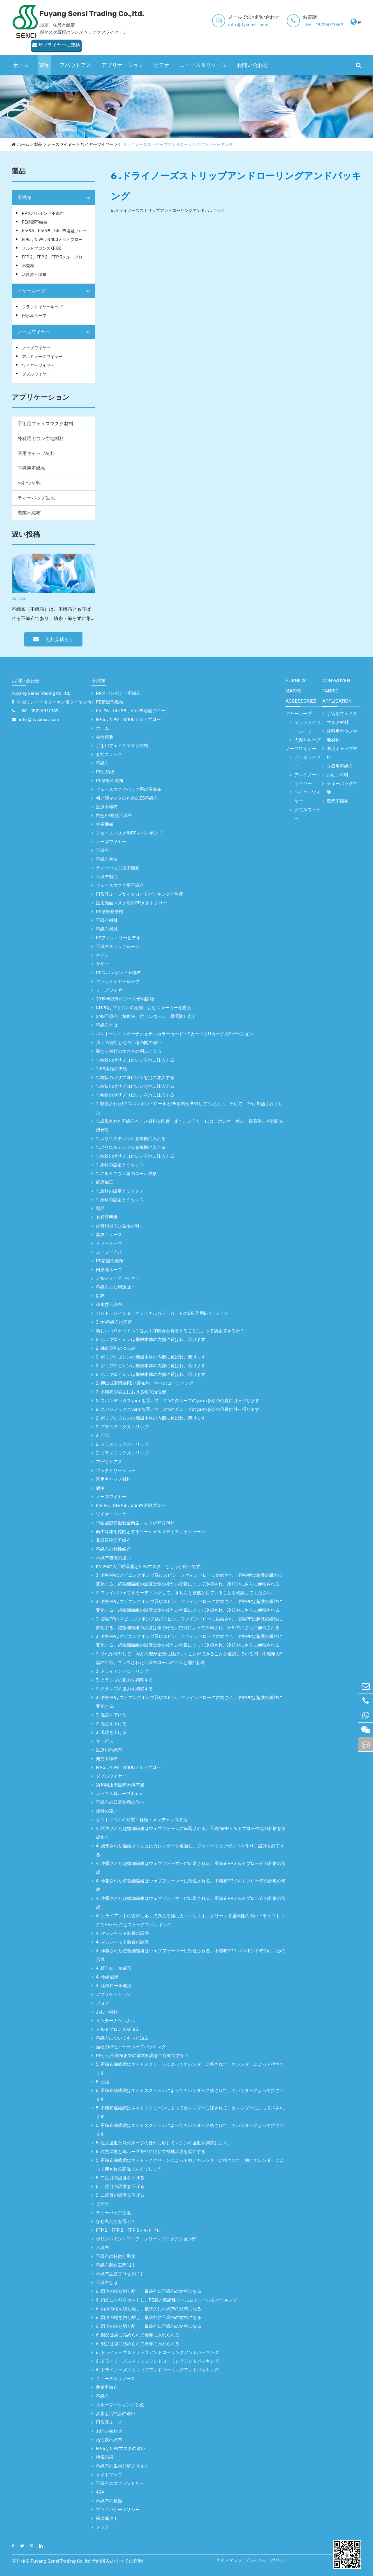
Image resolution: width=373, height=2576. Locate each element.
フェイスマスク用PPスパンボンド (129, 833)
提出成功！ (107, 2518)
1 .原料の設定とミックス (120, 1164)
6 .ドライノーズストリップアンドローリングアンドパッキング (175, 144)
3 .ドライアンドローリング (122, 1671)
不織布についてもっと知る (122, 2038)
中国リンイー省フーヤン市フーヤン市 (54, 702)
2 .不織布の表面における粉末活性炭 (131, 1392)
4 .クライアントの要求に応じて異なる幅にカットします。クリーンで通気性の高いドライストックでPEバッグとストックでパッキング (190, 1920)
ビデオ (161, 53)
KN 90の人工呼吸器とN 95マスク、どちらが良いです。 (150, 1566)
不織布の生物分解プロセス (122, 2466)
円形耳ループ (34, 315)
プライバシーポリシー (118, 2509)
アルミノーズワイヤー (42, 356)
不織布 (24, 197)
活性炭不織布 (34, 274)
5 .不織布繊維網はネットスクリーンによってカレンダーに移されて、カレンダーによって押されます (190, 2069)
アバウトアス (75, 53)
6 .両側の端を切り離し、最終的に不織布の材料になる (148, 2291)
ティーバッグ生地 (36, 498)
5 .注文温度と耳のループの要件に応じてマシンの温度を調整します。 (164, 2143)
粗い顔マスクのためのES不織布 (127, 798)
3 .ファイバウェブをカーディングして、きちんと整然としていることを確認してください (183, 1592)
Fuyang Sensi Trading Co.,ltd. (41, 693)
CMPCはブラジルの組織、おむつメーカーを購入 (143, 1007)
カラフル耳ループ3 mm (119, 1793)
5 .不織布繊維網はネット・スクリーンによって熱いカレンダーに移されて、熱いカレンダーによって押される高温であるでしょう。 (190, 2165)
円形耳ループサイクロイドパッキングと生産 (139, 894)
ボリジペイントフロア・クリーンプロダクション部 (146, 2239)
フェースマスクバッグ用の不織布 (128, 789)
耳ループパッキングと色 (120, 2404)
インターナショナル (115, 2020)
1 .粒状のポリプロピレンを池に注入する (135, 1060)
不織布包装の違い (113, 1557)
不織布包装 (107, 859)
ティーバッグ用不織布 (118, 868)
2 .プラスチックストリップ (122, 1426)
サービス (104, 1741)
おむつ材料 (29, 483)
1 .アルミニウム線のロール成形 (126, 1173)
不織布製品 (107, 876)
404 (100, 2492)
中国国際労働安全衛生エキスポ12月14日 (135, 1523)
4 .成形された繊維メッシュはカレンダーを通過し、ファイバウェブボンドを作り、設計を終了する (190, 1850)
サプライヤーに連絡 (335, 21)
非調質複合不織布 (113, 1540)
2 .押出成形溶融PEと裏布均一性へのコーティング (144, 1383)
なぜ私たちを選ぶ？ (115, 2221)
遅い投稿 (26, 534)
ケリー (102, 964)
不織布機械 (107, 920)
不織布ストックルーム (118, 946)
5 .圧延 (102, 2081)
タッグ (102, 2527)
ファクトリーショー (115, 1470)
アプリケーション (122, 53)
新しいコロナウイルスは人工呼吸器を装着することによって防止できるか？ (170, 1330)
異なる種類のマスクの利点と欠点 (128, 1051)
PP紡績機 (105, 772)
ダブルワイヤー (36, 374)
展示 (100, 1488)
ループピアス (109, 1252)
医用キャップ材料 (36, 453)
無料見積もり (53, 639)
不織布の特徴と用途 (115, 2256)
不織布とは (107, 1025)
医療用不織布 (31, 468)
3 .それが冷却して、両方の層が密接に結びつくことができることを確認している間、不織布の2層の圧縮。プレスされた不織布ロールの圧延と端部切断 (189, 1658)
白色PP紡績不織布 (114, 815)
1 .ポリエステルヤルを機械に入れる (131, 1138)
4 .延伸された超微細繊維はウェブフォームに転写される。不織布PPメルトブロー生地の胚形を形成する (191, 1833)
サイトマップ (109, 2474)
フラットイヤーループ (42, 306)
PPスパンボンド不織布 (43, 213)
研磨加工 (104, 1182)
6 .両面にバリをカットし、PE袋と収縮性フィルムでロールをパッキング (166, 2300)
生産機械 (104, 824)
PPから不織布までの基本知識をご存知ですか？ (142, 2055)
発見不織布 (107, 1758)
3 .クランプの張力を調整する (124, 1680)
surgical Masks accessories (301, 691)
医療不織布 (107, 806)
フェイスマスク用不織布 (120, 885)
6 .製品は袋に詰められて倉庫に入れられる (138, 2335)
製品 (44, 53)
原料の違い (107, 1811)
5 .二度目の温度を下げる (120, 2177)
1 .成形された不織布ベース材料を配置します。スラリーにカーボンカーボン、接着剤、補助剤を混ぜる (190, 1126)
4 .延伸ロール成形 (113, 1968)
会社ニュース (109, 754)
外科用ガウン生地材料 (40, 438)
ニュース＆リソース (203, 53)
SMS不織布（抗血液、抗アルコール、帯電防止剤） (146, 1016)
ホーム (21, 53)
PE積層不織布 (34, 222)
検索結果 (104, 2457)
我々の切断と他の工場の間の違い (128, 1042)
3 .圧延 (102, 1435)
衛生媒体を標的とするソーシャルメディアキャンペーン (150, 1531)
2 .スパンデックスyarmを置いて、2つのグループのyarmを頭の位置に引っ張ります (177, 1400)
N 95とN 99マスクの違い (120, 2448)
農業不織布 (29, 512)
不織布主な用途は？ (115, 1287)
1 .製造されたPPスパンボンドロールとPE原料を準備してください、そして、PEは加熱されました (189, 1108)
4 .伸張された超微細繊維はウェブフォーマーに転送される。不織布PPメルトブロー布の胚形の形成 (191, 1868)
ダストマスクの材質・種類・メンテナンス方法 (142, 1819)
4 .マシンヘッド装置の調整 (122, 1933)
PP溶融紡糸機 (109, 911)
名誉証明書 (107, 1217)
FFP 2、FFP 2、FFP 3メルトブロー (54, 257)
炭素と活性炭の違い (115, 2413)
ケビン (102, 955)
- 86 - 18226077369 (262, 24)
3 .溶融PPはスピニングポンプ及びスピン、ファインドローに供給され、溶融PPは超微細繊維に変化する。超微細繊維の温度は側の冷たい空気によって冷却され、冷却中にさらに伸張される (189, 1580)
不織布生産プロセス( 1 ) (119, 2273)
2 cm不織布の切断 (114, 1322)
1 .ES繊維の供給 (111, 1068)
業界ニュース (109, 1234)
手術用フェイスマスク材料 (45, 423)
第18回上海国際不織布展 (120, 1784)
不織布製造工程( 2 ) (115, 2265)
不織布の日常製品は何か (120, 1802)
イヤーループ (31, 291)
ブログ (102, 2003)
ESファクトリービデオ (118, 937)
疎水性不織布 (109, 1304)
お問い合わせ (252, 53)
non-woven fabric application (336, 691)
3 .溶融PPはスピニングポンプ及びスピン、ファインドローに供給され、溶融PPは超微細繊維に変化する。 (189, 1702)
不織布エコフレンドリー (120, 2483)
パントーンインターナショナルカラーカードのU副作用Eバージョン (162, 1313)
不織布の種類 (109, 2501)
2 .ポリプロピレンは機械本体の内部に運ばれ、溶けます (150, 1339)
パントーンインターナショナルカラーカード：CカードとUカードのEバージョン (174, 1034)
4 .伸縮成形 (107, 1977)
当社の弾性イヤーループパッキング (131, 2046)
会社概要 (104, 737)
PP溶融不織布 (109, 780)
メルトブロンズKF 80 (41, 248)
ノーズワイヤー (61, 144)
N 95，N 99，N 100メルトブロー (52, 239)
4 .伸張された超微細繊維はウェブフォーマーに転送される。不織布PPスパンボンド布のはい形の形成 (191, 1955)
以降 (100, 1295)
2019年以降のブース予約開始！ (127, 999)
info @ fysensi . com (188, 24)
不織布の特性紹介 (113, 1549)
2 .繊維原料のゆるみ (116, 1348)
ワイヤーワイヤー (97, 144)
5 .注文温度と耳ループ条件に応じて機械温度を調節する (150, 2151)
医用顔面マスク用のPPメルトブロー (131, 903)
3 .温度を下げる (111, 1715)
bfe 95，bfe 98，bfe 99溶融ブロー (54, 230)
